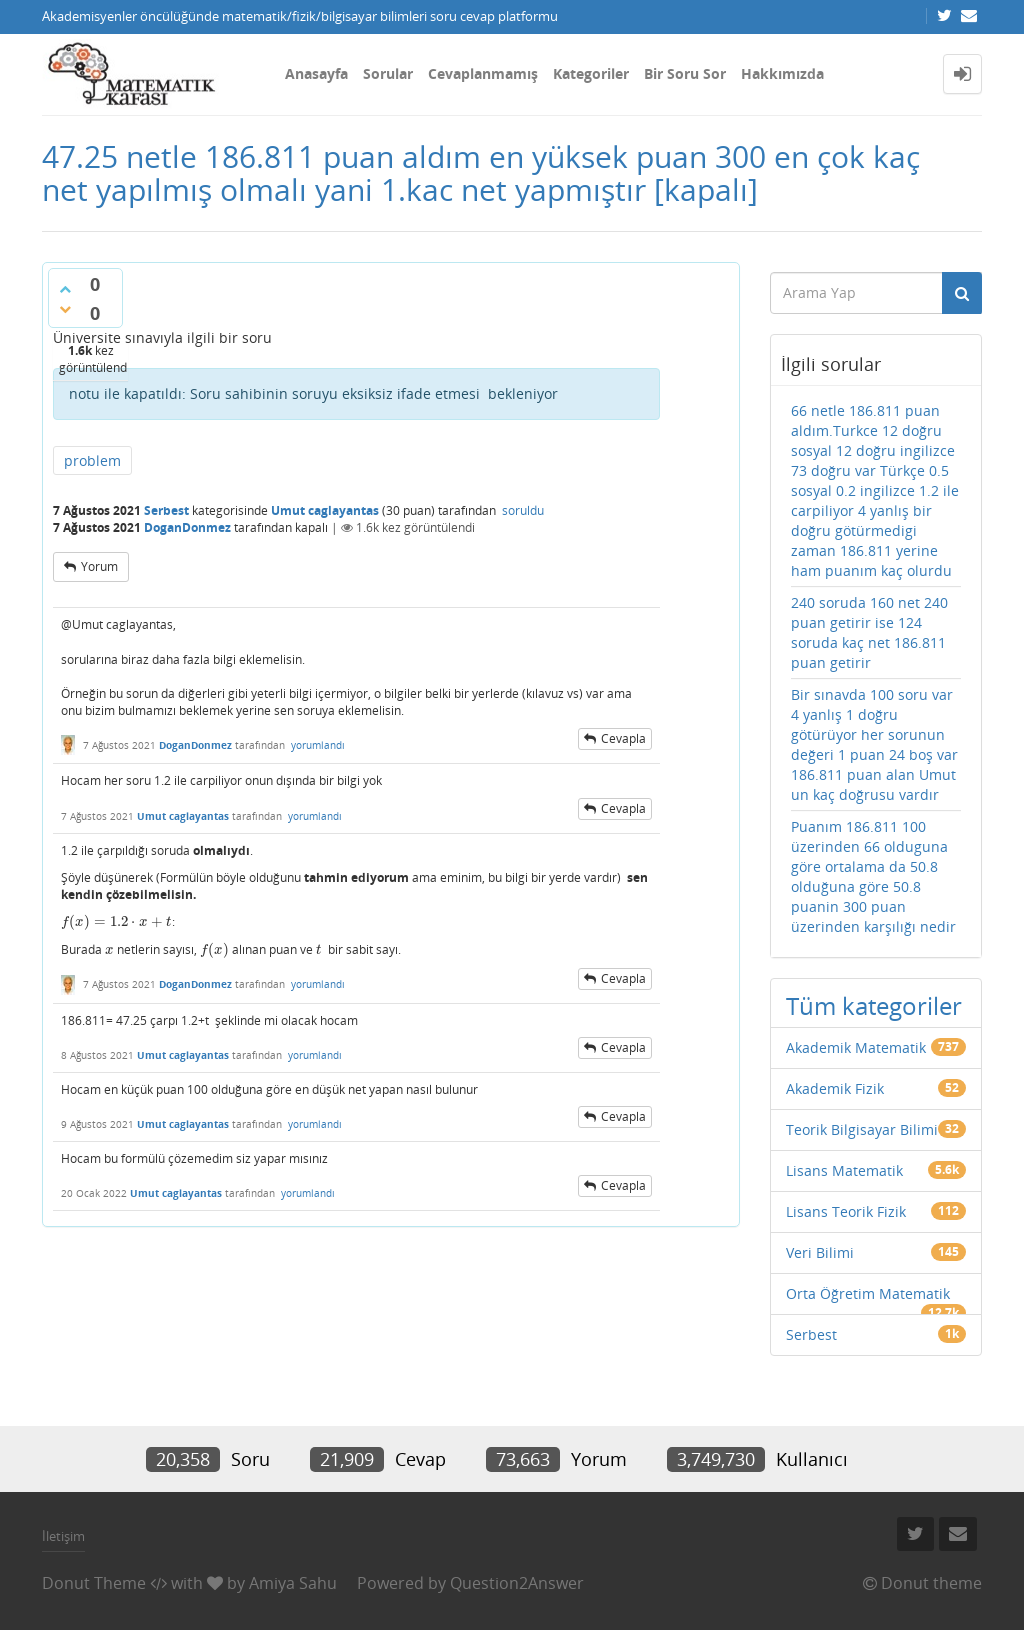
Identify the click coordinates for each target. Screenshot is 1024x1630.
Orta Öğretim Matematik (868, 1293)
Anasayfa (316, 73)
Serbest (166, 510)
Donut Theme (94, 1583)
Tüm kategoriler (874, 1005)
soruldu (523, 510)
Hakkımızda (782, 73)
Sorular (388, 73)
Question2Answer (517, 1583)
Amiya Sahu (293, 1583)
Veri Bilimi (820, 1252)
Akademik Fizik (835, 1088)
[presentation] (116, 921)
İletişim (63, 1536)
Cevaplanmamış (483, 73)
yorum (99, 566)
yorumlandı (318, 745)
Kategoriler (591, 73)
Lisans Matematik (844, 1170)
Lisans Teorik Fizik (846, 1211)
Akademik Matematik (856, 1047)
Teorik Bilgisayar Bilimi (862, 1129)
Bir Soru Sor (685, 73)
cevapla (623, 738)
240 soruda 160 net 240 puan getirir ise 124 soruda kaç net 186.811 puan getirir (869, 632)
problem (92, 460)
